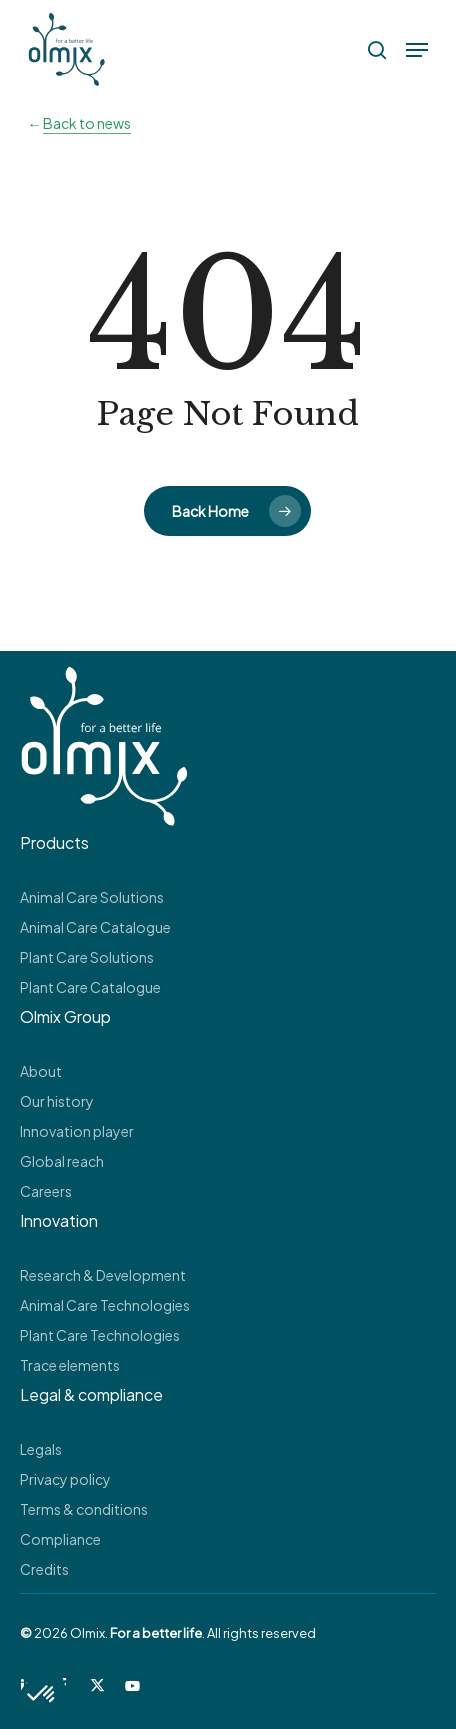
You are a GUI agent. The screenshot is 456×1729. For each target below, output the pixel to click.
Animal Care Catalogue (95, 927)
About (41, 1071)
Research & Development (103, 1275)
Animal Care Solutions (92, 897)
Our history (57, 1101)
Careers (46, 1191)
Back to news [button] (87, 123)
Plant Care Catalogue (90, 987)
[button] (417, 50)
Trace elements (70, 1365)
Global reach (62, 1161)
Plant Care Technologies (100, 1335)
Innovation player (77, 1131)
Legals (41, 1449)
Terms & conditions (84, 1509)
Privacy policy (65, 1479)
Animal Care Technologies (105, 1305)
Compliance (60, 1539)
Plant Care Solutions (87, 957)
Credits (44, 1569)
